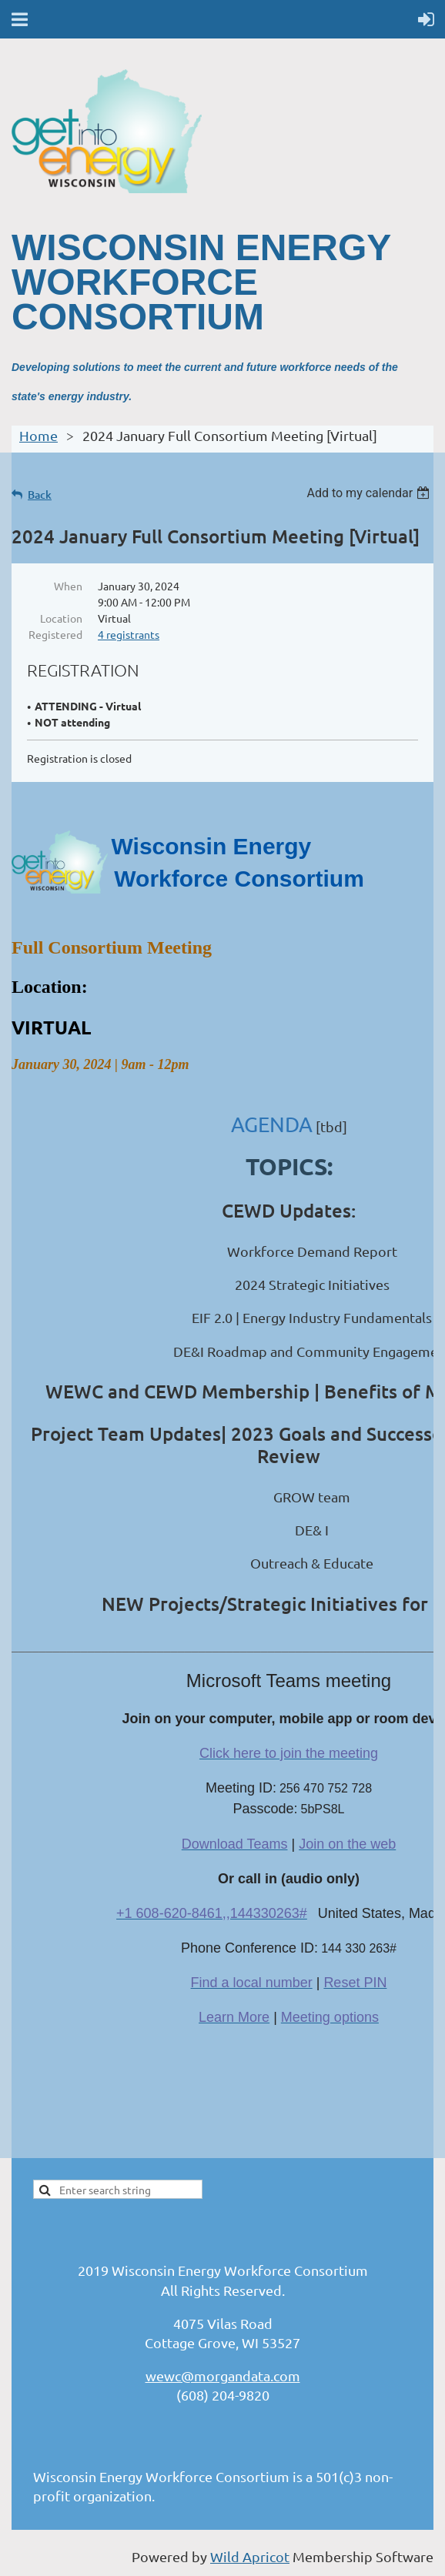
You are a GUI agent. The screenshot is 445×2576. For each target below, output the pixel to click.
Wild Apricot (249, 2556)
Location (61, 618)
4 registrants (128, 634)
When (68, 586)
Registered (55, 634)
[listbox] (369, 493)
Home (38, 435)
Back (40, 494)
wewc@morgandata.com (223, 2375)
